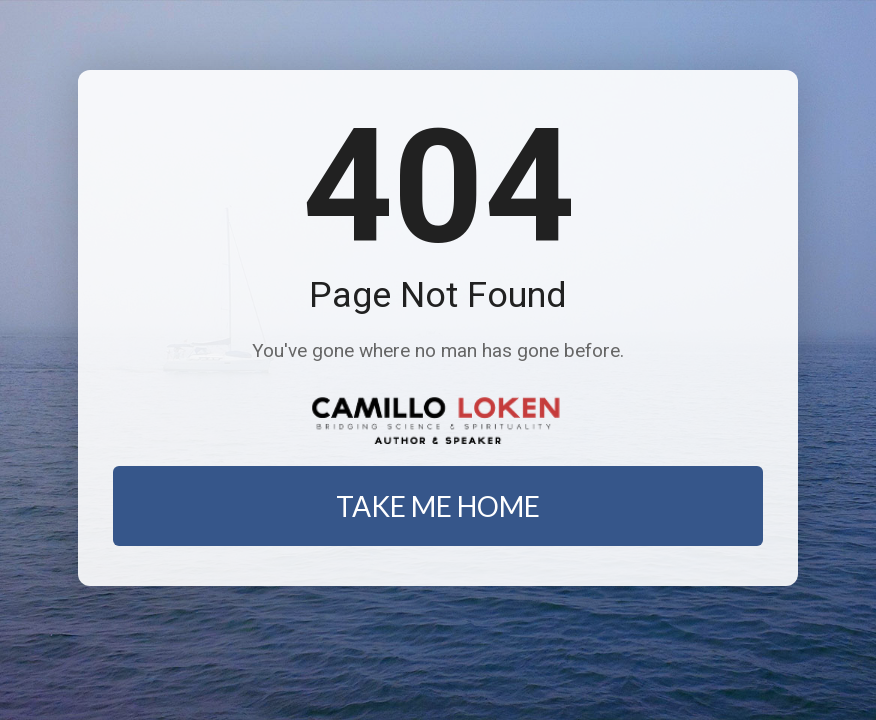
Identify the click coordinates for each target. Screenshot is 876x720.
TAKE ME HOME (438, 506)
